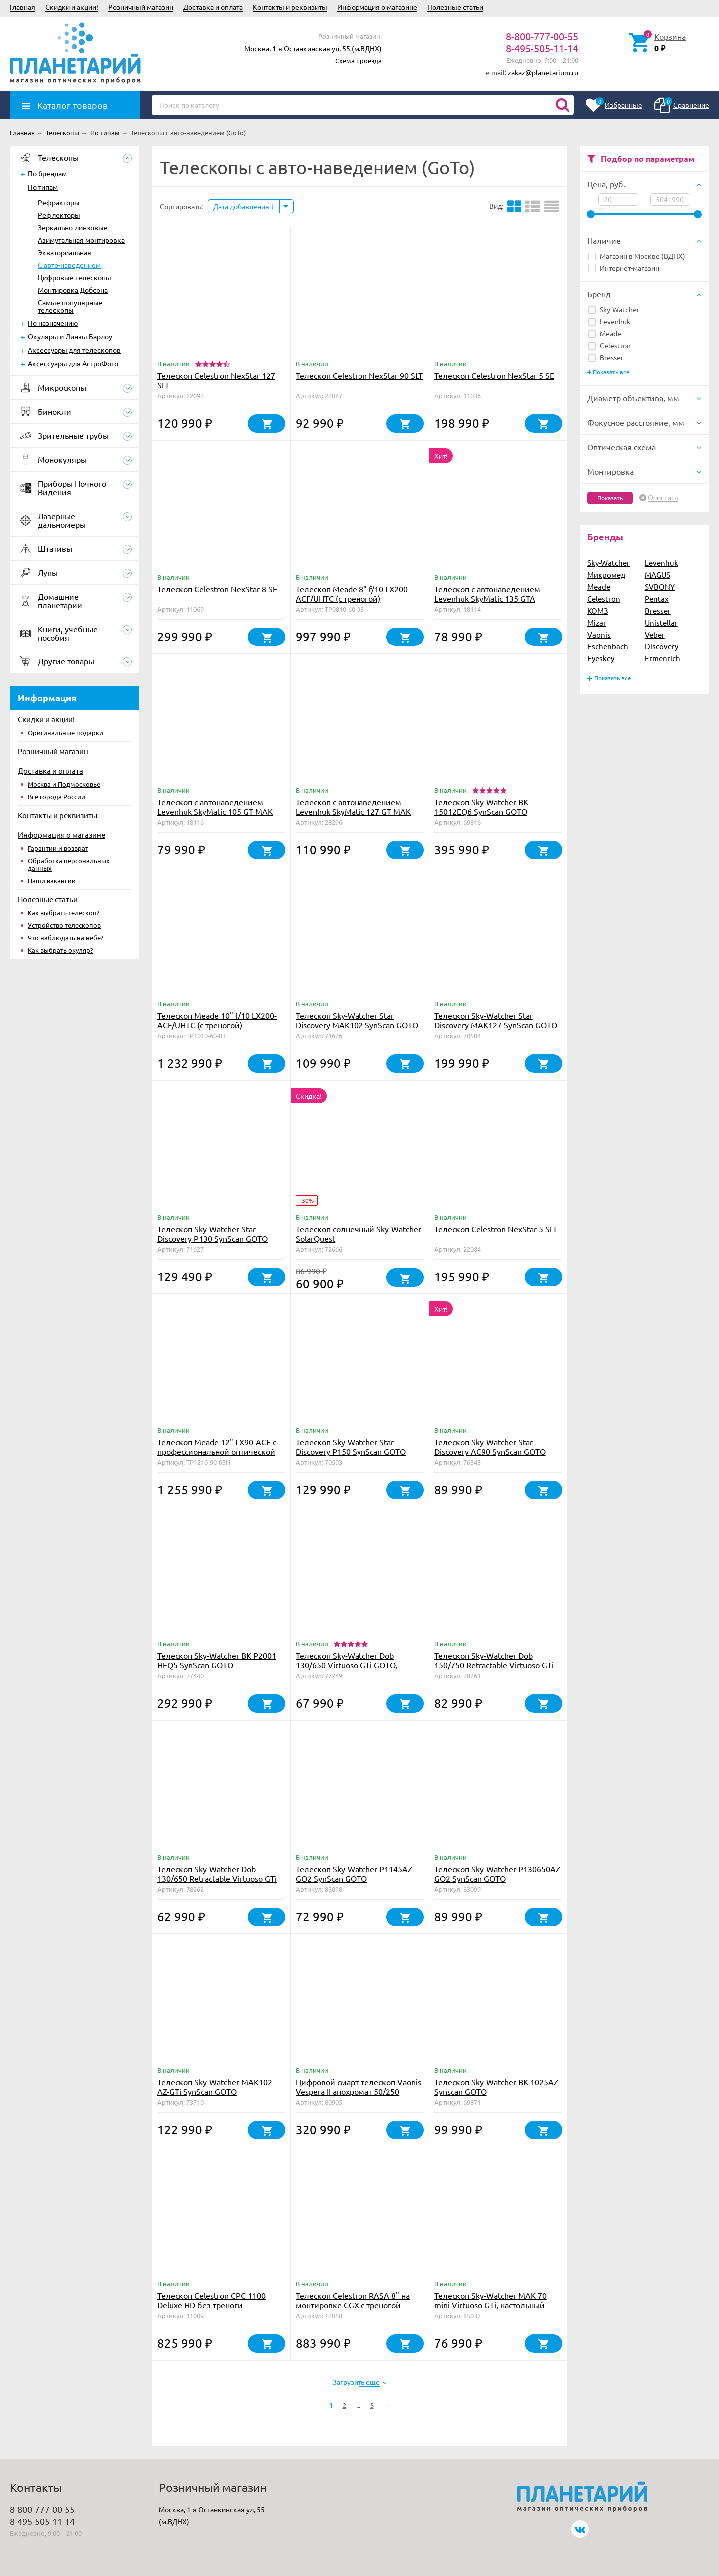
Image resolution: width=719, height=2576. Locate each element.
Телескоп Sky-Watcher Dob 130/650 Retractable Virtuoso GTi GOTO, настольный (217, 1878)
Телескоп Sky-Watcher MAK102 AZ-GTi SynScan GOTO (214, 2086)
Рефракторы (59, 202)
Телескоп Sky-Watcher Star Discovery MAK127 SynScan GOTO (495, 1020)
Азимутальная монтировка (81, 239)
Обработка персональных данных (69, 864)
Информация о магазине (377, 6)
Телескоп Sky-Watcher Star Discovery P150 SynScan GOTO (351, 1446)
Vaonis (599, 634)
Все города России (56, 796)
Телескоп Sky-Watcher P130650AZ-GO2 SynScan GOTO (498, 1873)
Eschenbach (607, 646)
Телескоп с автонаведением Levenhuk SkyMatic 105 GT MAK (215, 806)
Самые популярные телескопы (70, 306)
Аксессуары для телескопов (74, 349)
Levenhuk (609, 321)
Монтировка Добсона (73, 289)
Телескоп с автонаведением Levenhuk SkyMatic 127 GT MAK (353, 806)
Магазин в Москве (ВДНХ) (636, 255)
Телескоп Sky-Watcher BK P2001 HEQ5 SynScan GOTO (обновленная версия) (216, 1664)
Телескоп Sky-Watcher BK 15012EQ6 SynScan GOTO (481, 806)
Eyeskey (600, 658)
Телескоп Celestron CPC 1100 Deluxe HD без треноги (211, 2300)
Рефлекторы (59, 214)
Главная (22, 6)
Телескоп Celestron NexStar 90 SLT (359, 375)
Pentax (657, 598)
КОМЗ (597, 610)
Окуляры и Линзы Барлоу (70, 336)
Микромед (606, 574)
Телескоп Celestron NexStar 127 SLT (216, 380)
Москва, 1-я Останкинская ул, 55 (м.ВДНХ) (313, 48)
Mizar (596, 622)
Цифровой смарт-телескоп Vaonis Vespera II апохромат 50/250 (358, 2086)
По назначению (53, 322)
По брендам (47, 173)
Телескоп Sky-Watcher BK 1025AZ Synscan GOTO (496, 2086)
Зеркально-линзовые (73, 227)
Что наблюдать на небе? (65, 937)
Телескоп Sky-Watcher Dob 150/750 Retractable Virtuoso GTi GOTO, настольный (494, 1664)
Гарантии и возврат (58, 848)
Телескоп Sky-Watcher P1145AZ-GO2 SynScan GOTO (355, 1873)
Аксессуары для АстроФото (73, 363)
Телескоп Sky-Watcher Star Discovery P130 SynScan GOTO (212, 1233)
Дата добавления (243, 206)
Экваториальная (64, 252)
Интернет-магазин (623, 267)
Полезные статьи (455, 6)
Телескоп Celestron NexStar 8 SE (217, 589)
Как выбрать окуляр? (60, 950)
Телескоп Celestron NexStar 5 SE (494, 375)
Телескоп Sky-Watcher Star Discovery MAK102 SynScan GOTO (357, 1020)
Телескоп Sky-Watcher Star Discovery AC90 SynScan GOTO (490, 1446)
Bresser (605, 357)
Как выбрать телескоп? (63, 912)
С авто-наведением (69, 264)
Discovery (661, 646)
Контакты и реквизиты (290, 6)
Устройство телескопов (64, 925)
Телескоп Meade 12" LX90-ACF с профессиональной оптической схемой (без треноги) (216, 1451)
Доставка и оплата (213, 6)
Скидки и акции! (71, 6)
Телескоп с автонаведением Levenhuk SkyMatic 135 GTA (487, 593)
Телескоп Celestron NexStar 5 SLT (495, 1229)
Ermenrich (662, 658)
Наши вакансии (52, 880)
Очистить (663, 498)
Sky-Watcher (613, 309)
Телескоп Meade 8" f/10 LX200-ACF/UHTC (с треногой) (353, 593)
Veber (655, 634)
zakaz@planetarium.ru (543, 72)
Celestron (609, 345)
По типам (43, 186)
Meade (604, 333)
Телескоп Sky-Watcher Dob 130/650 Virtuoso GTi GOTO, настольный (346, 1664)
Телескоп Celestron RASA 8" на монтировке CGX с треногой (353, 2300)
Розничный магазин (140, 6)
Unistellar (661, 622)
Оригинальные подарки (65, 732)
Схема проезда (358, 60)
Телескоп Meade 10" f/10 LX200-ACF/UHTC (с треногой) (217, 1020)
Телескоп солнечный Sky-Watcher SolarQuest (358, 1233)
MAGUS (657, 574)
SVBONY (660, 586)
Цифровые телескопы (74, 277)
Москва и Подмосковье (64, 784)
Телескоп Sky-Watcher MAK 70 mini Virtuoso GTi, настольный (490, 2300)
